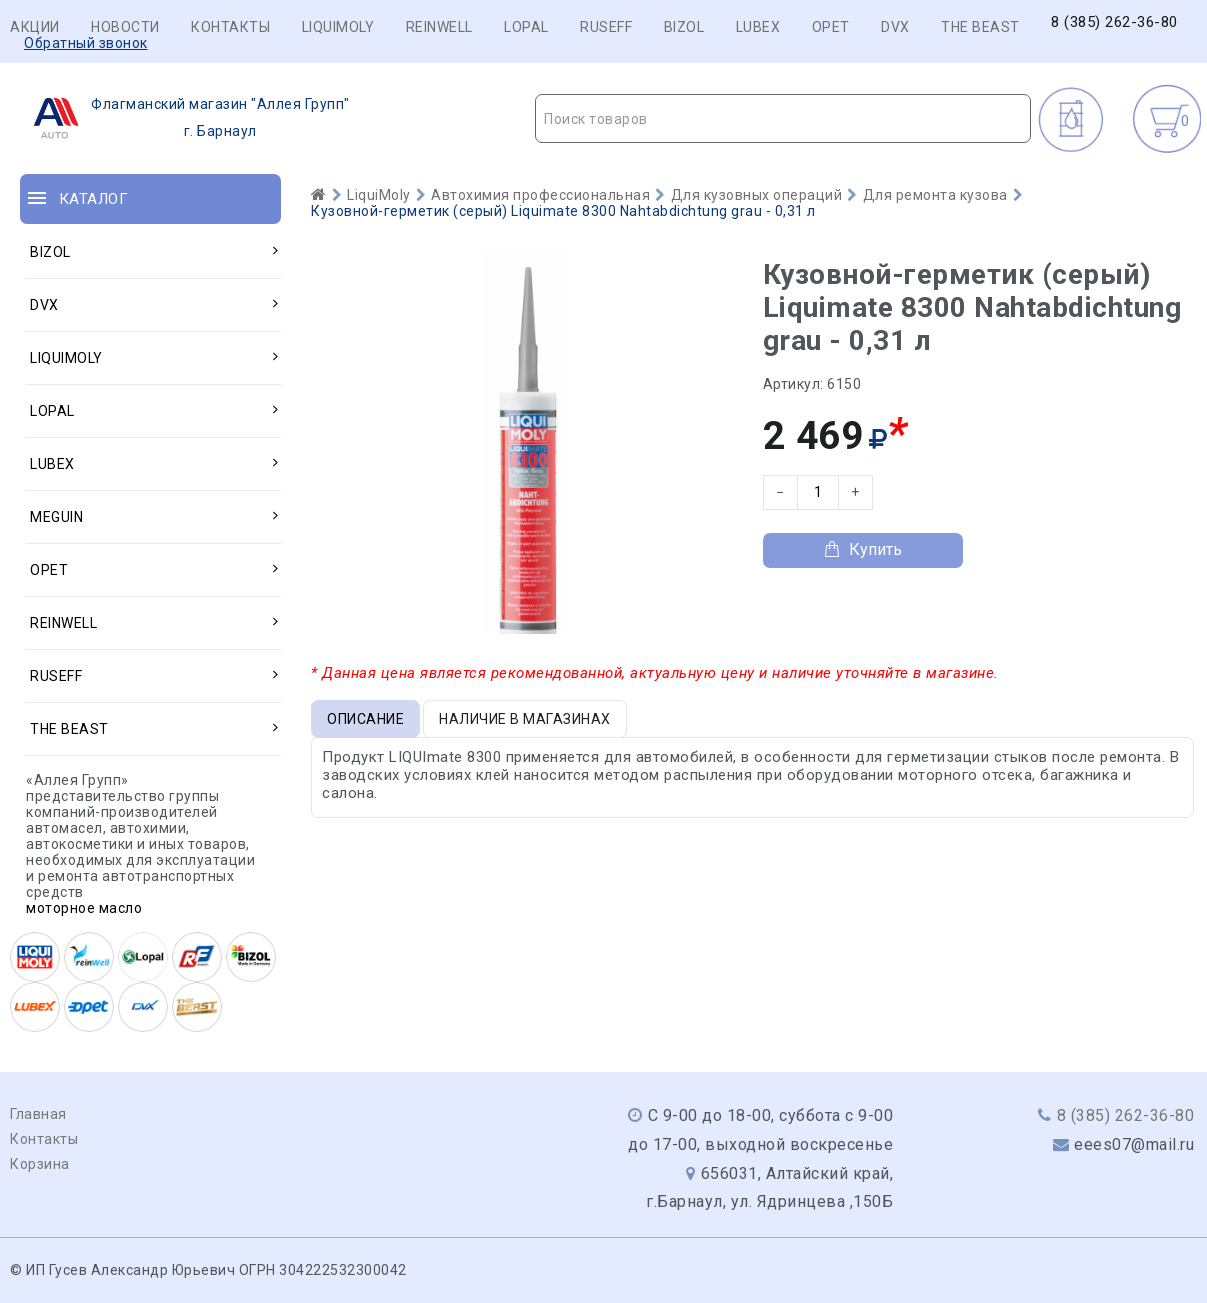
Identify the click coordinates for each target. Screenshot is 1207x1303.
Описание (365, 719)
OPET (831, 27)
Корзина (40, 1164)
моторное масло (84, 908)
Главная (38, 1114)
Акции (35, 27)
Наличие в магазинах (525, 719)
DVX (895, 27)
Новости (125, 27)
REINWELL (439, 27)
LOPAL (526, 27)
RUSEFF (606, 27)
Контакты (230, 27)
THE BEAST (980, 27)
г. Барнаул (185, 118)
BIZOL (684, 27)
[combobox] (783, 118)
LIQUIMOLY (338, 27)
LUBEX (758, 27)
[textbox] (783, 119)
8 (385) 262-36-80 (1114, 22)
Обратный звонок (86, 43)
